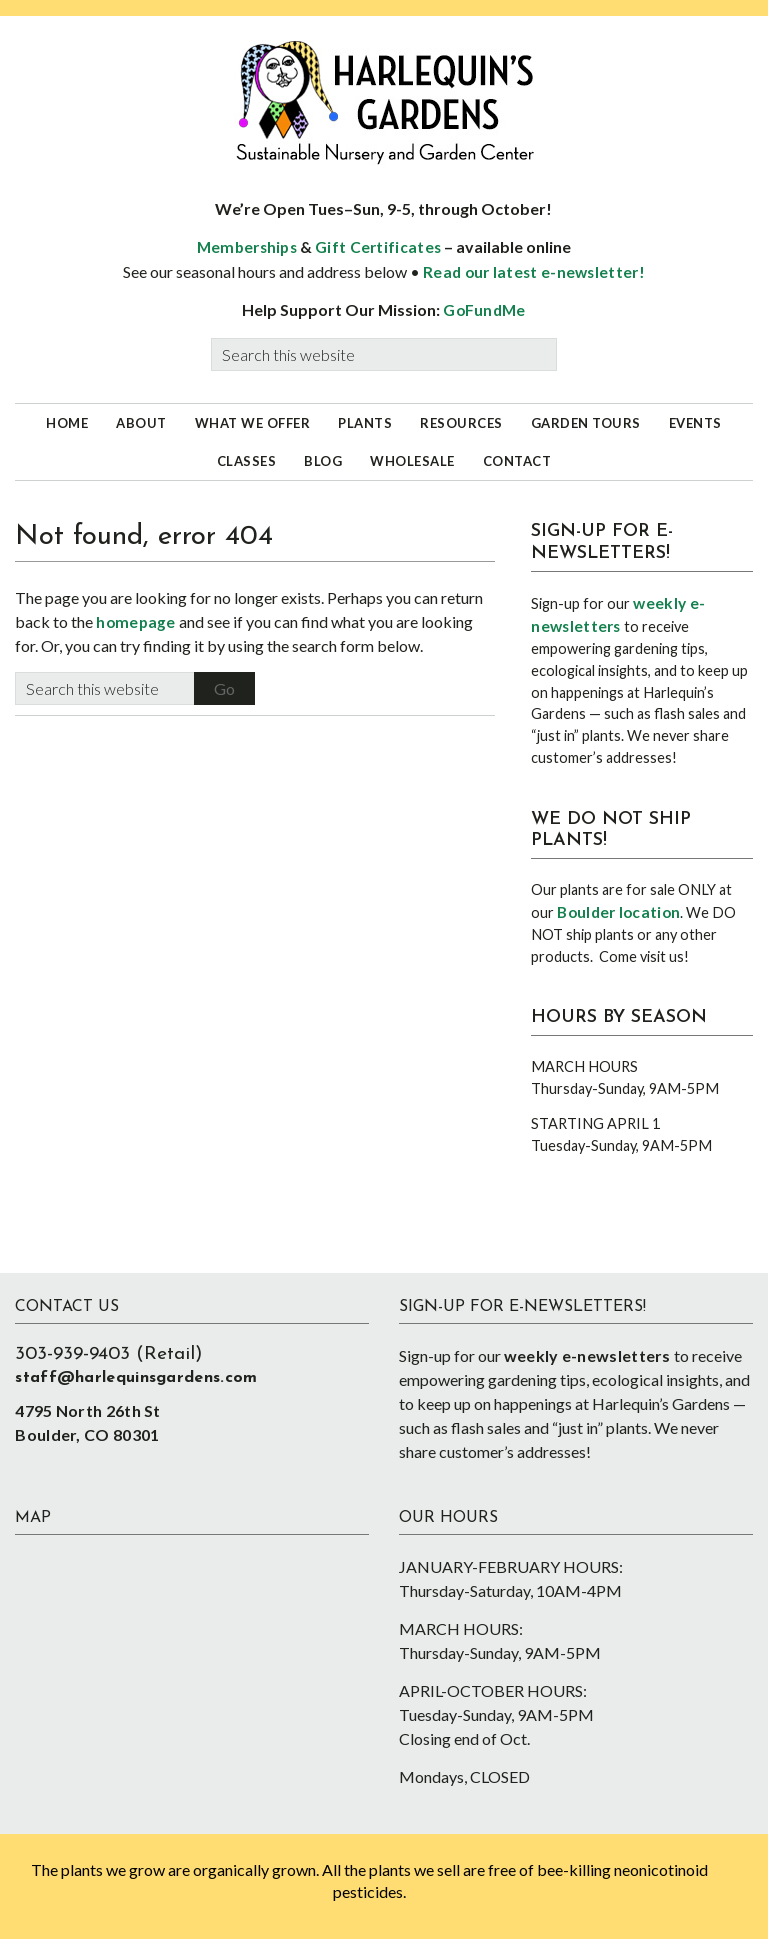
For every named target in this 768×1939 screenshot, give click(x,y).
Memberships (247, 247)
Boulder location (618, 912)
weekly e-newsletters (587, 1355)
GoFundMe (484, 310)
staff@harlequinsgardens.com (136, 1378)
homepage (135, 622)
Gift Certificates (378, 247)
